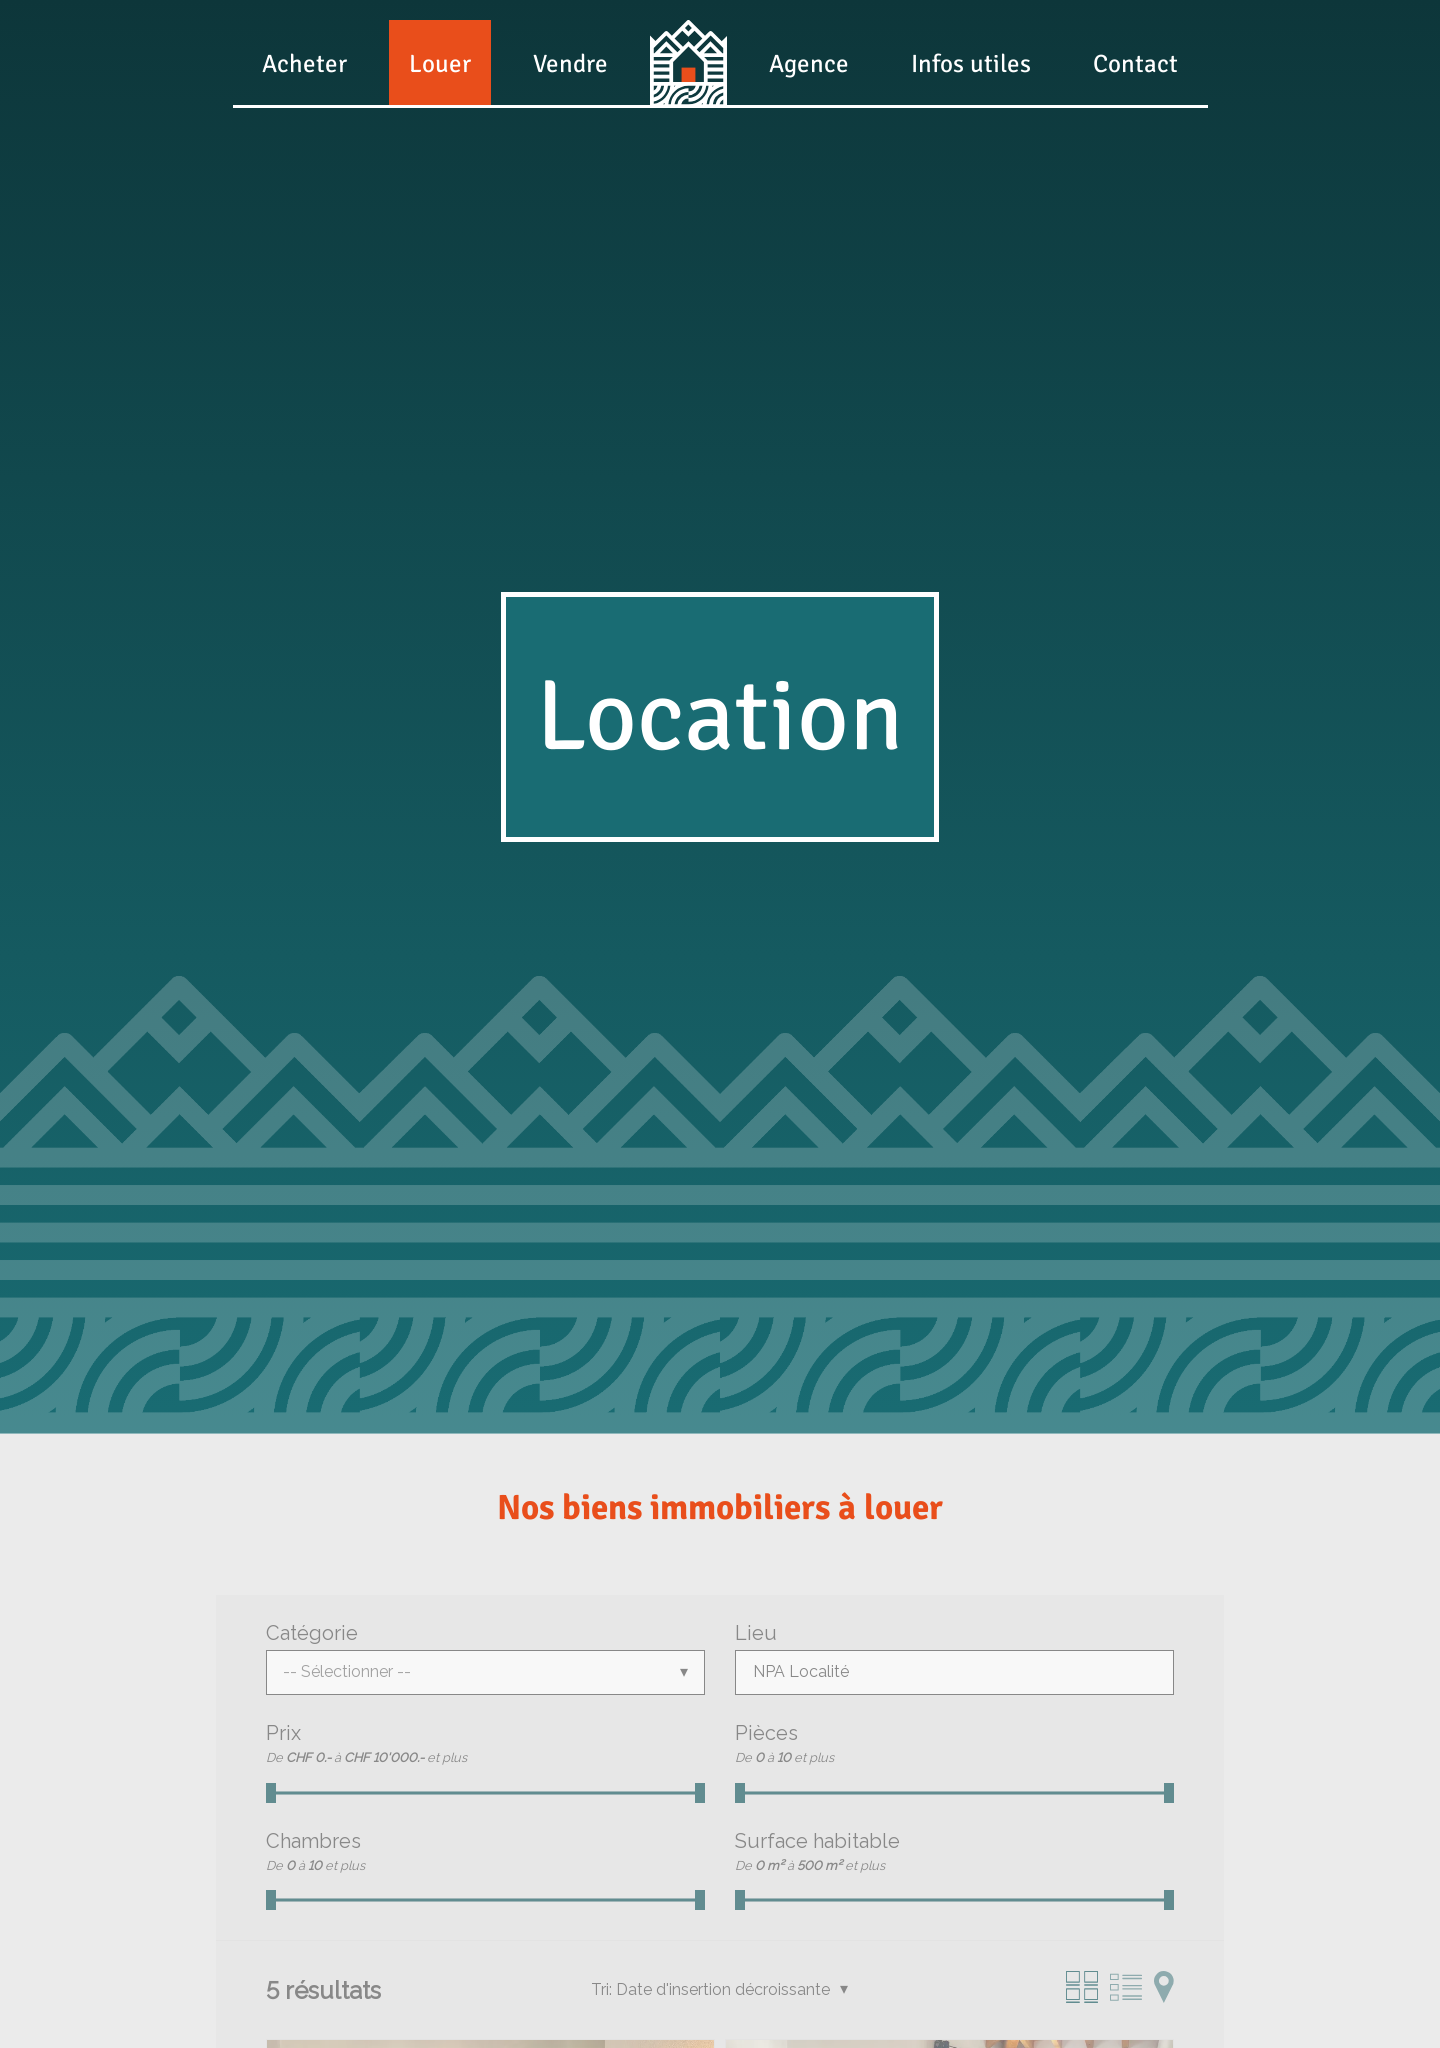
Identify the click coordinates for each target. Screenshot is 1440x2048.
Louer (440, 63)
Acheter (304, 63)
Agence (809, 63)
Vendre (570, 63)
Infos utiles (971, 63)
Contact (1135, 63)
